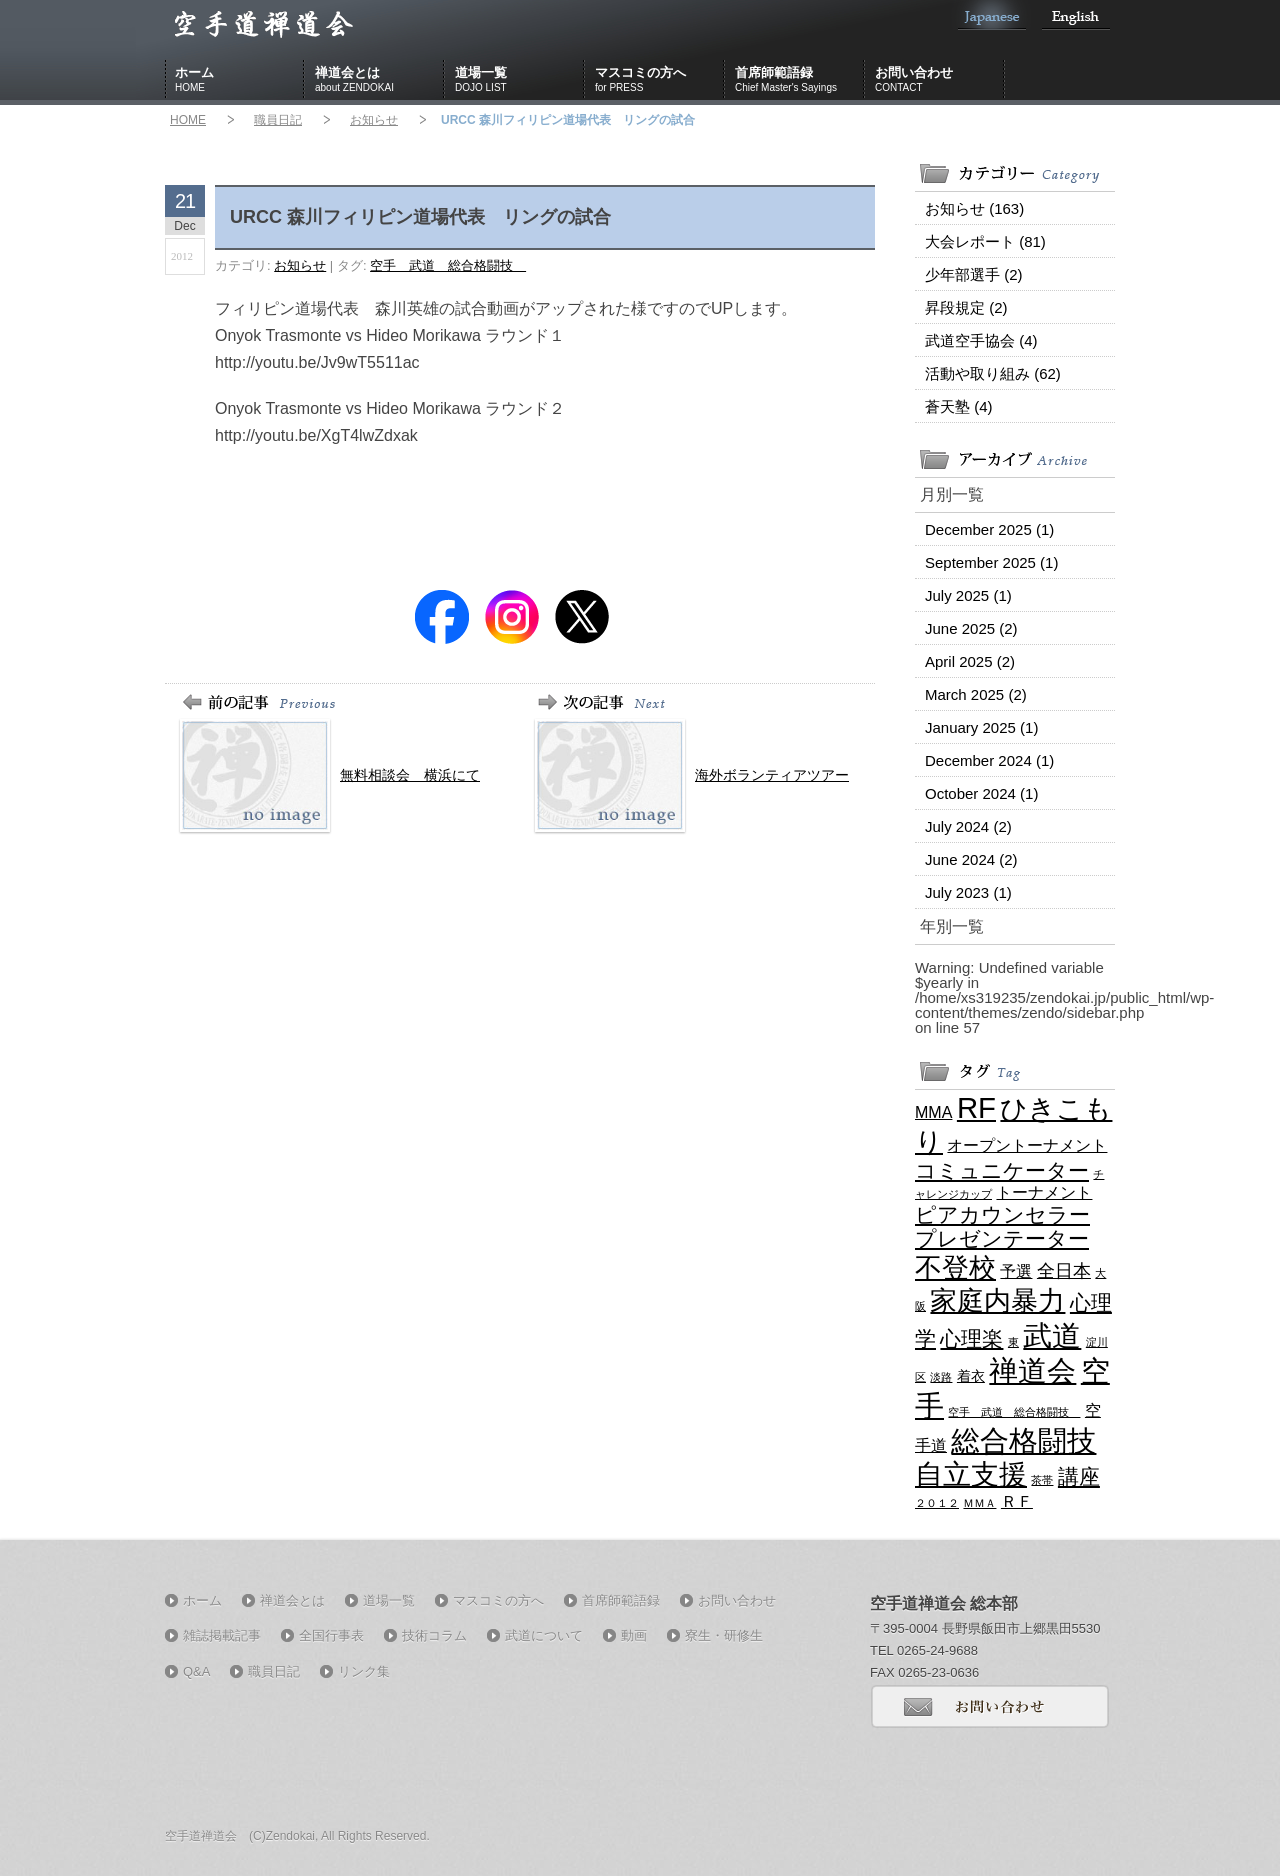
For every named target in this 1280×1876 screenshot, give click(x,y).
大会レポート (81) (985, 241)
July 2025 (968, 595)
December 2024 (989, 760)
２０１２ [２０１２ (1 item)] (937, 1503)
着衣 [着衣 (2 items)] (971, 1376)
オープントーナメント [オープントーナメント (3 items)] (1027, 1145)
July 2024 (968, 826)
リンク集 (364, 1671)
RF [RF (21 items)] (976, 1107)
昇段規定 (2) (966, 307)
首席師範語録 (800, 80)
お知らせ (374, 120)
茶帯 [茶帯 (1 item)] (1042, 1480)
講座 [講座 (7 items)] (1079, 1477)
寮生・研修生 (724, 1635)
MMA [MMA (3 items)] (933, 1112)
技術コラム (434, 1635)
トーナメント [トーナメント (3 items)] (1044, 1192)
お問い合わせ (940, 80)
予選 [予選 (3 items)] (1016, 1271)
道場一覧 (520, 80)
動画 (634, 1635)
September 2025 (991, 562)
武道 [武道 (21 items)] (1052, 1335)
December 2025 (989, 529)
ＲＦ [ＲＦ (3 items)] (1017, 1501)
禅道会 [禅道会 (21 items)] (1032, 1370)
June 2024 (971, 859)
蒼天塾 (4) (959, 406)
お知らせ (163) (974, 208)
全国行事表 (331, 1635)
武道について (544, 1635)
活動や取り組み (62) (993, 373)
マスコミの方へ (660, 80)
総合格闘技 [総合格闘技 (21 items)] (1023, 1440)
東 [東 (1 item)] (1013, 1342)
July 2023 (968, 892)
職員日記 (278, 120)
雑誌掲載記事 (222, 1635)
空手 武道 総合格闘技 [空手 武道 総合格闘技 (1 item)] (1014, 1412)
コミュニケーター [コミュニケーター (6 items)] (1002, 1170)
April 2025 (970, 661)
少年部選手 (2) (974, 274)
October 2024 (981, 793)
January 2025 (981, 727)
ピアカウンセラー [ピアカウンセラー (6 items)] (1002, 1214)
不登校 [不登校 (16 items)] (955, 1267)
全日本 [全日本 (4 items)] (1064, 1271)
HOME (188, 120)
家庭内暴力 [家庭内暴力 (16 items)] (997, 1300)
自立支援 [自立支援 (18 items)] (971, 1474)
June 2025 (971, 628)
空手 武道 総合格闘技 (448, 265)
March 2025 (976, 694)
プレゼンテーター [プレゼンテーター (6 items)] (1002, 1238)
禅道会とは (380, 80)
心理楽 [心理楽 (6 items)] (971, 1338)
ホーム (240, 80)
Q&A (196, 1671)
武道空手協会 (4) (981, 340)
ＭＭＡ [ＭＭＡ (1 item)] (979, 1503)
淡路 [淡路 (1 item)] (941, 1377)
